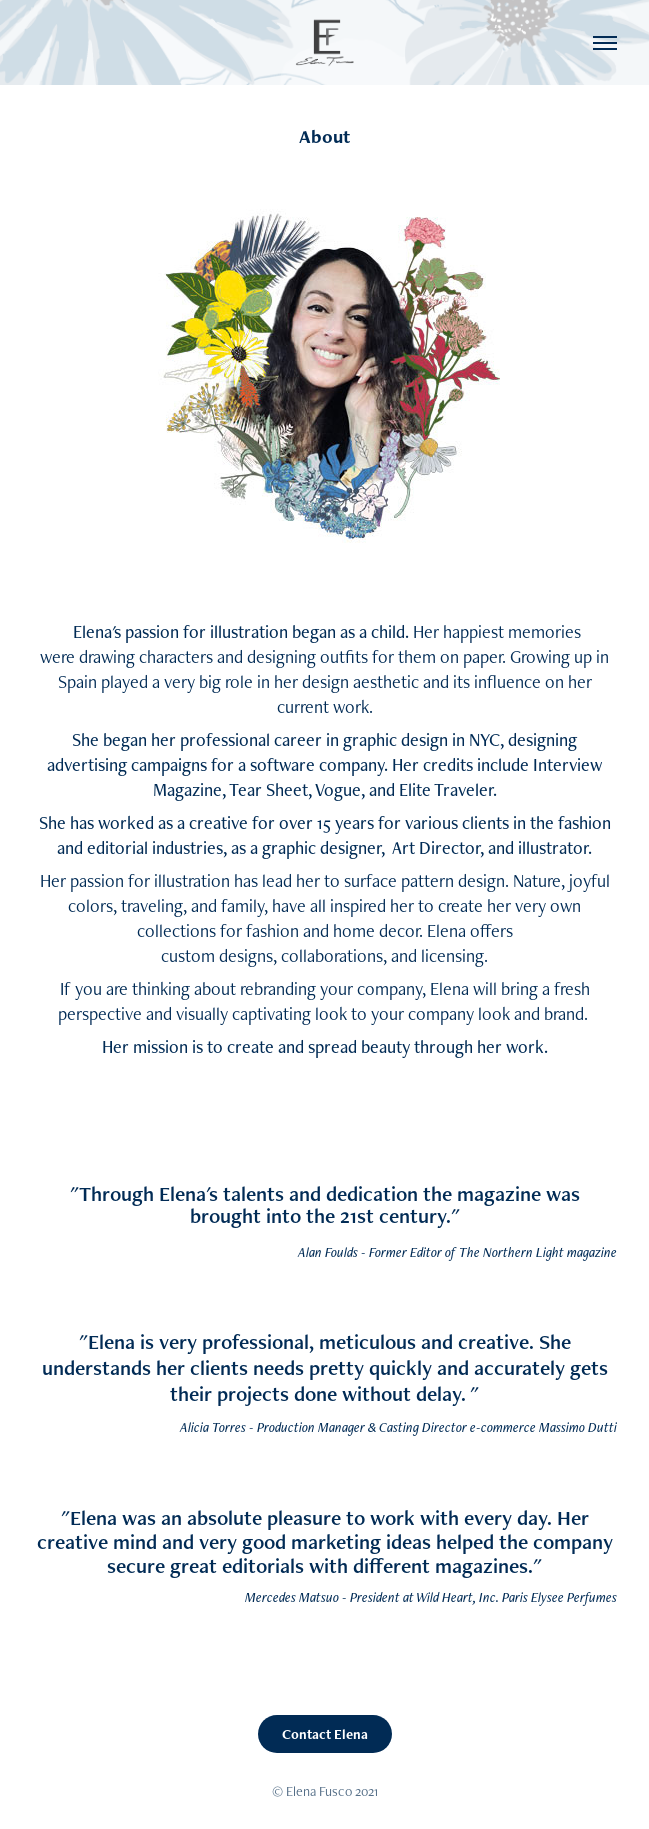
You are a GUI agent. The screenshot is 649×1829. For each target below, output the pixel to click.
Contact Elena (325, 1734)
